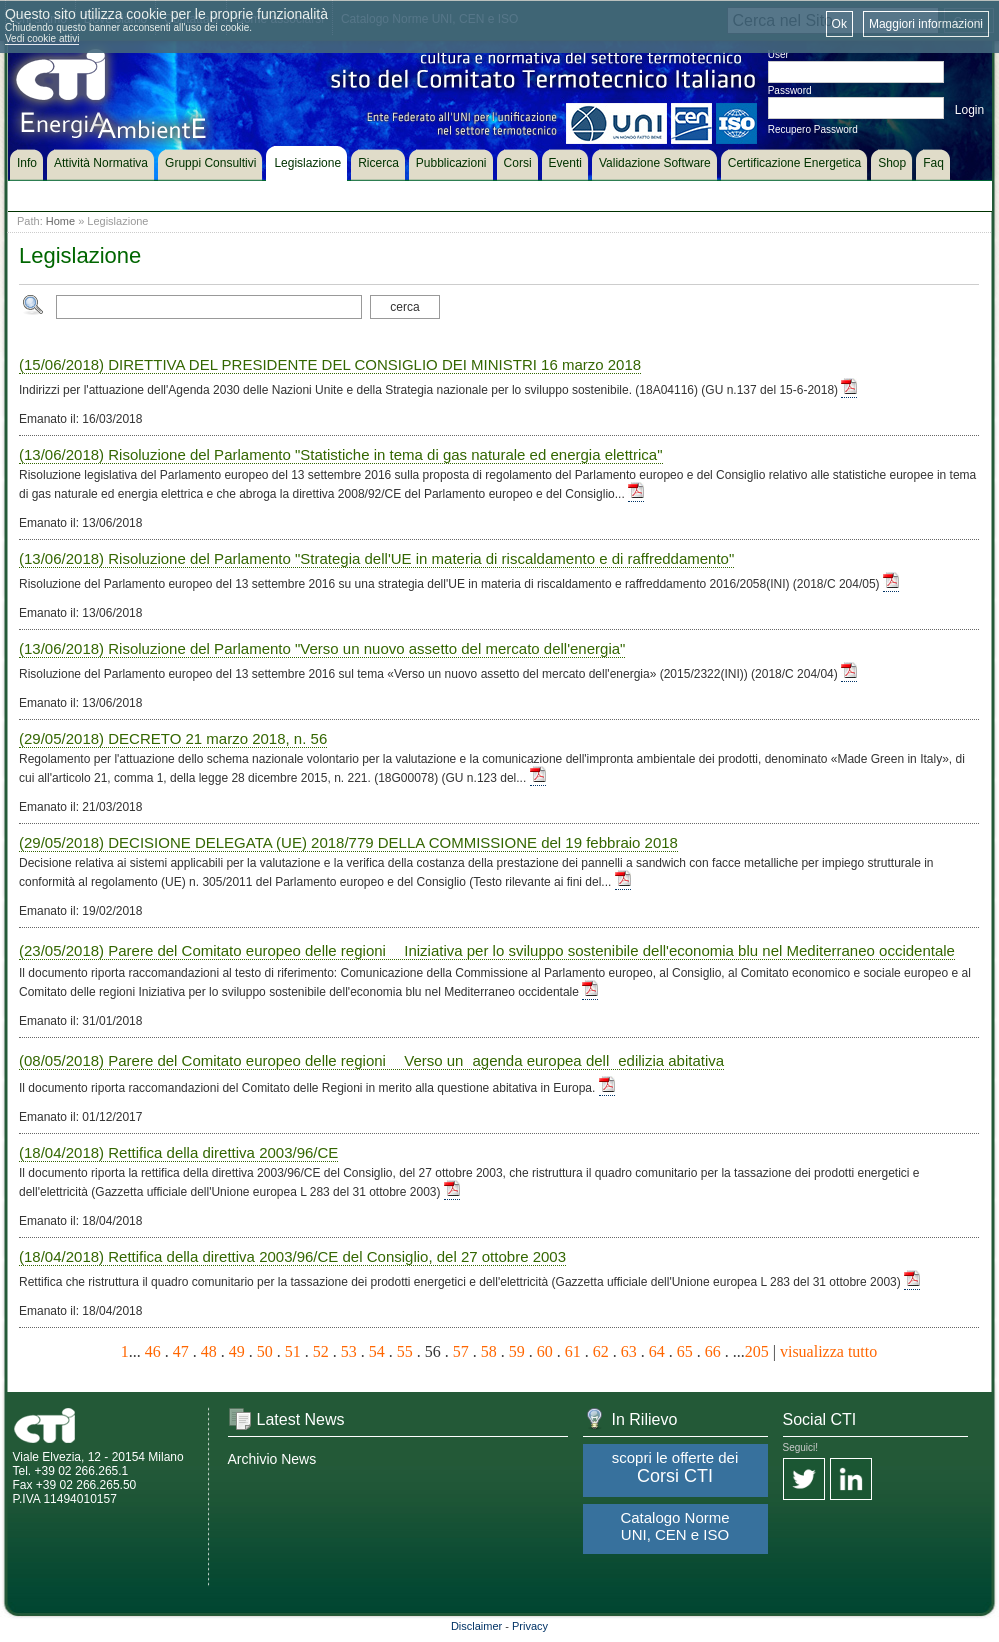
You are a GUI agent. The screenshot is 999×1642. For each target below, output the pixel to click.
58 (489, 1351)
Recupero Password (813, 129)
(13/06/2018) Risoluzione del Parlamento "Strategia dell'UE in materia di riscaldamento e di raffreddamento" (376, 558)
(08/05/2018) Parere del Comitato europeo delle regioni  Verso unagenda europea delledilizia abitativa (371, 1060)
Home (60, 221)
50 (265, 1351)
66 (713, 1351)
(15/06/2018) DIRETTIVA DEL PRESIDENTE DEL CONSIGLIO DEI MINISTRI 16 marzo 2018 (330, 364)
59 (517, 1351)
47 (181, 1351)
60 (545, 1351)
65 (685, 1351)
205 (757, 1351)
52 (321, 1351)
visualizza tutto (828, 1351)
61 (573, 1351)
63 (629, 1351)
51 (293, 1351)
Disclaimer (476, 1626)
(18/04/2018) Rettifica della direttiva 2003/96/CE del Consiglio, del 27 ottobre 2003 (292, 1256)
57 (461, 1351)
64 (657, 1351)
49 (237, 1351)
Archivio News (272, 1459)
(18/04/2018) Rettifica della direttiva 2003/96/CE (178, 1152)
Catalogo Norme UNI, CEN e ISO (674, 1526)
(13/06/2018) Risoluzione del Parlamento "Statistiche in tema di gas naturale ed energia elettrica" (341, 454)
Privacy (530, 1626)
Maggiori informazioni (926, 24)
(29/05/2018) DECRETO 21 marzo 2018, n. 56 (173, 738)
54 (377, 1351)
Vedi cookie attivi (42, 38)
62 (601, 1351)
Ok (839, 24)
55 (405, 1351)
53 (349, 1351)
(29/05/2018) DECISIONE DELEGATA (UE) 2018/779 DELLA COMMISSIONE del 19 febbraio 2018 (348, 842)
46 (153, 1351)
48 (209, 1351)
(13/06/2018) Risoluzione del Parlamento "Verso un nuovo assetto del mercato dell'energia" (322, 648)
